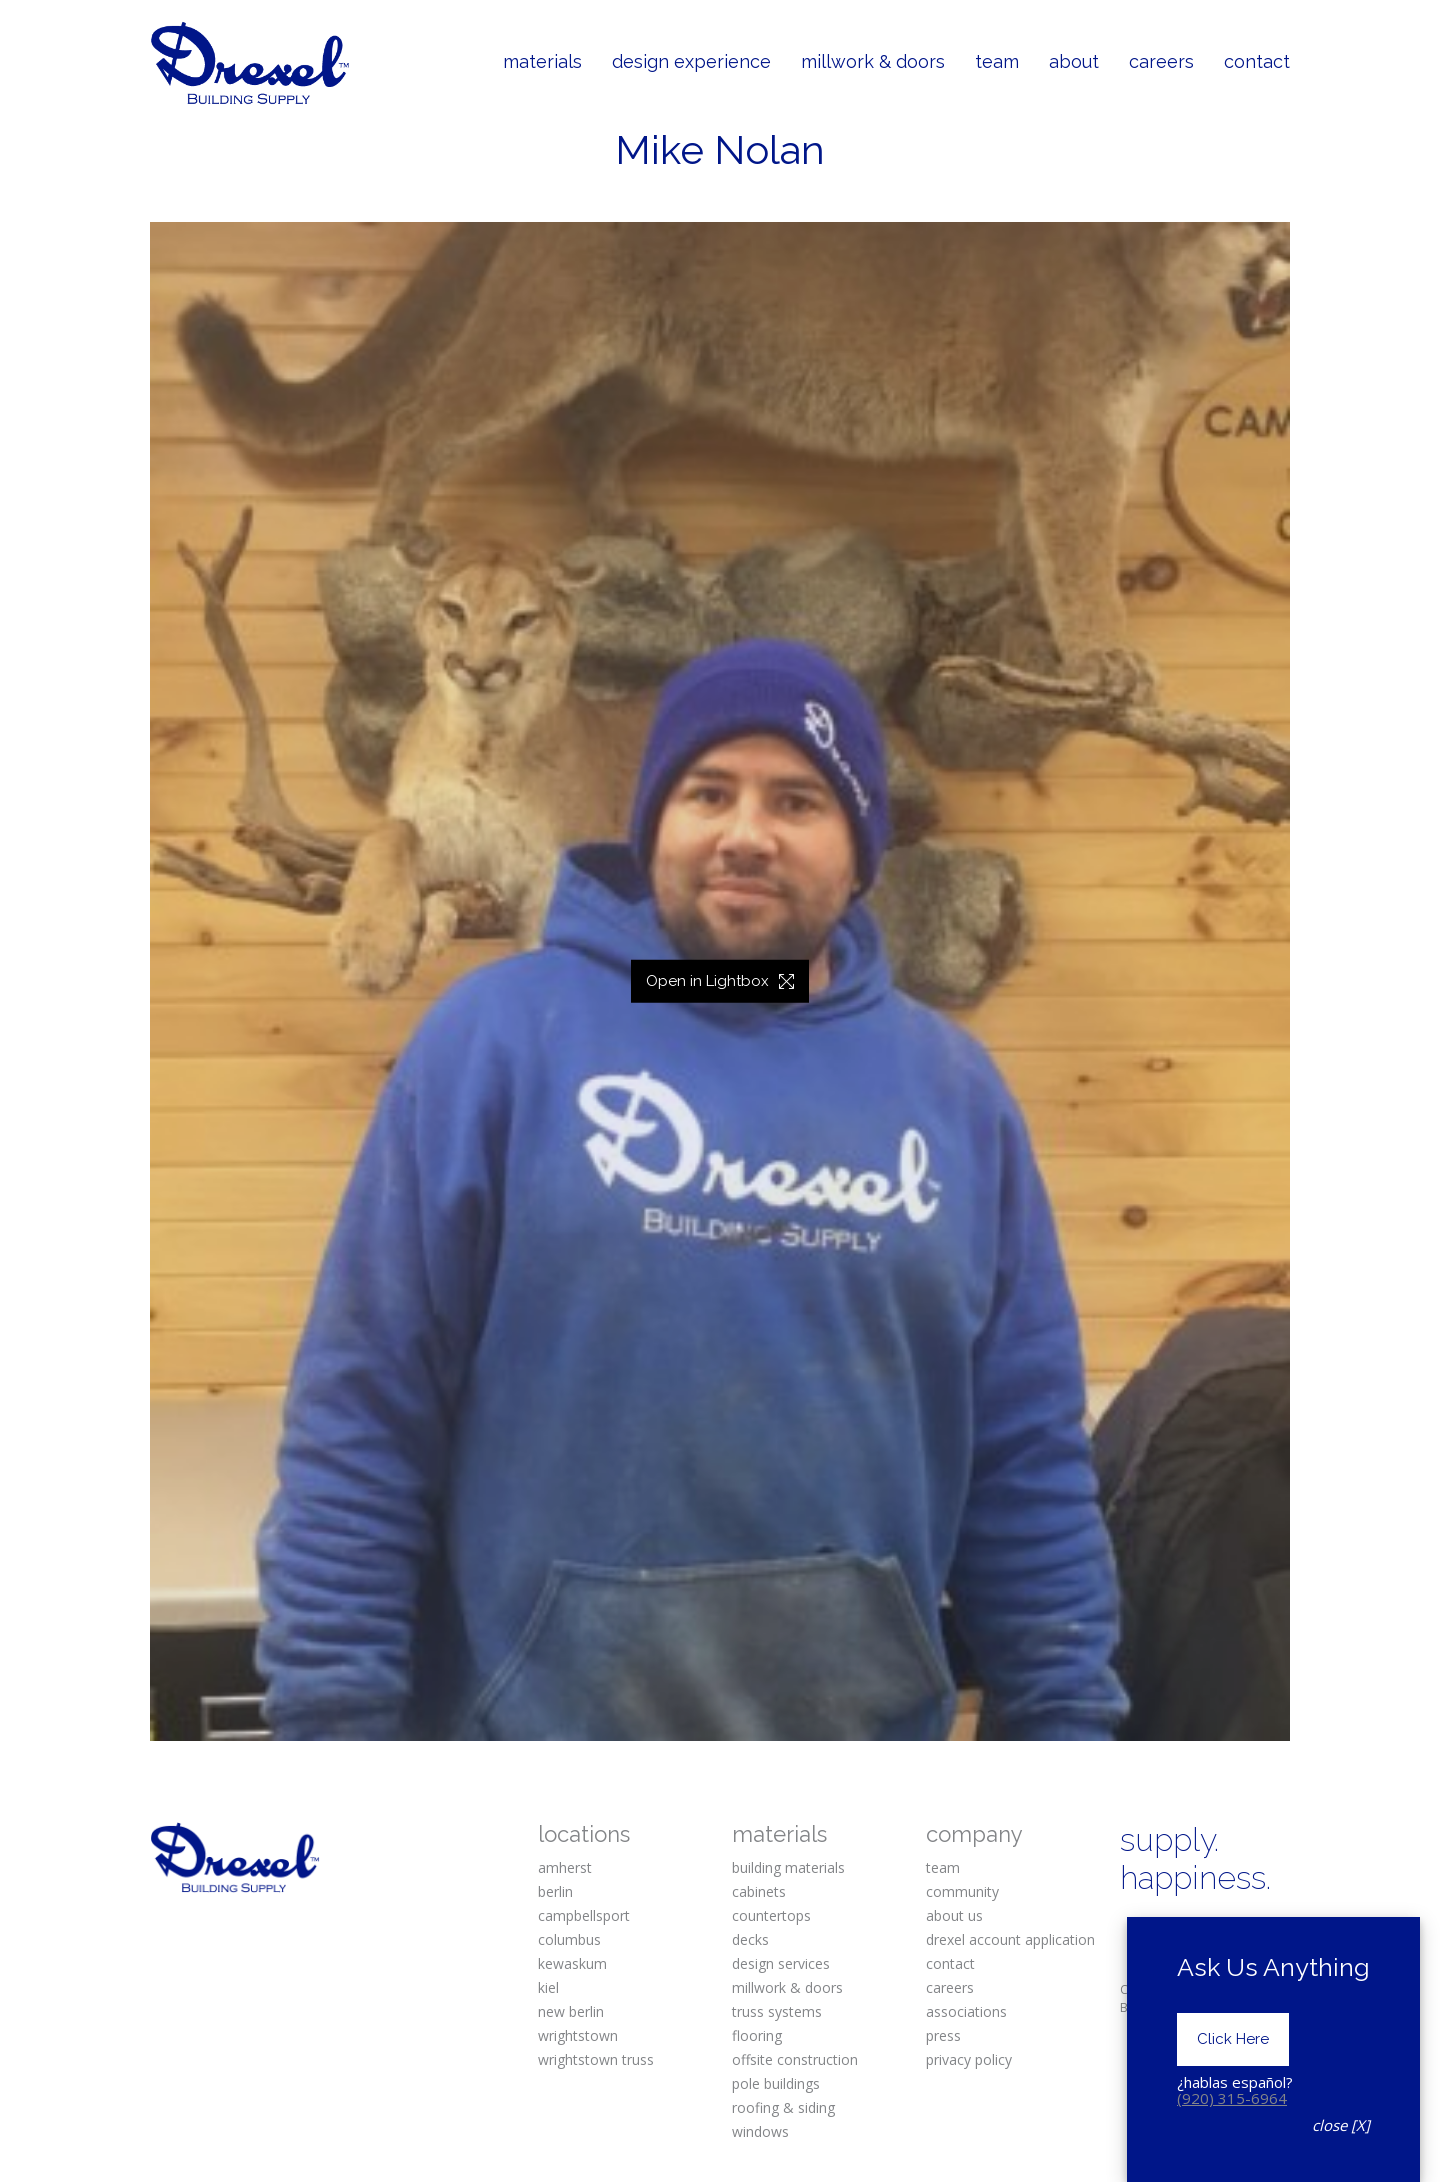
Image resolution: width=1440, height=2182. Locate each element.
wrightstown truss (596, 2059)
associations (966, 2011)
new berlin (571, 2011)
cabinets (759, 1891)
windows (760, 2131)
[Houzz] (1260, 1964)
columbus (569, 1939)
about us (954, 1915)
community (962, 1891)
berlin (555, 1891)
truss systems (777, 2011)
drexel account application (1010, 1939)
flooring (757, 2035)
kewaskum (572, 1963)
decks (750, 1939)
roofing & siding (783, 2107)
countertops (771, 1915)
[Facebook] (1137, 1931)
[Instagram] (1199, 1931)
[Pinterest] (1260, 1931)
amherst (565, 1867)
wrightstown (578, 2035)
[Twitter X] (1137, 1964)
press (943, 2035)
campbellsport (584, 1915)
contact (950, 1963)
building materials (788, 1867)
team (943, 1867)
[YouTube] (1199, 1964)
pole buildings (776, 2083)
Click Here (1233, 2125)
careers (950, 1987)
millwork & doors (787, 1987)
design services (781, 1963)
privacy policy (969, 2059)
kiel (548, 1987)
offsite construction (795, 2059)
